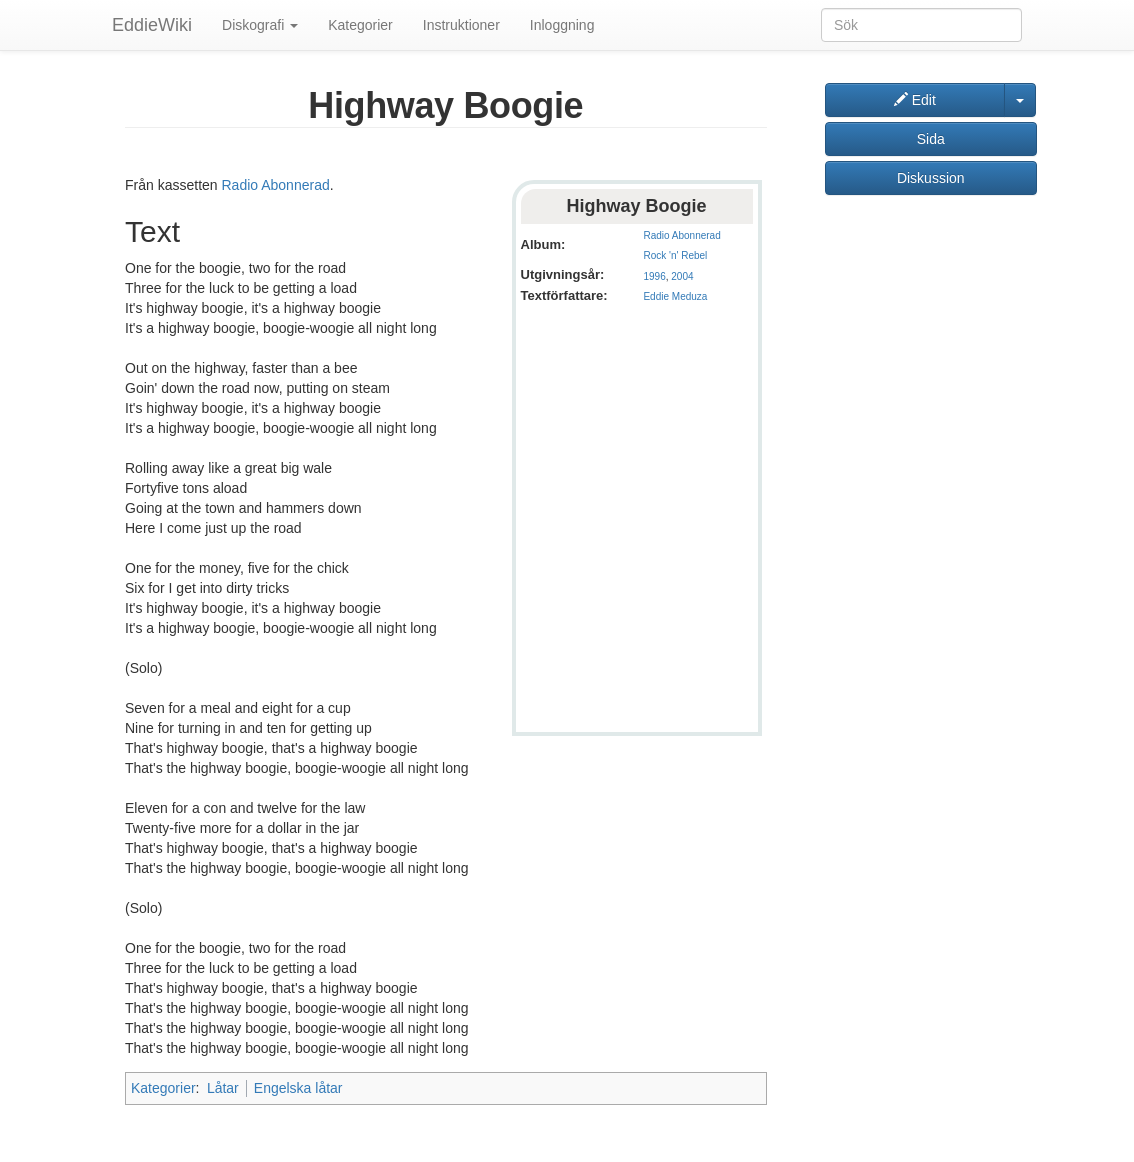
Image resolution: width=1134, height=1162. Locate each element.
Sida (931, 139)
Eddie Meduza (675, 296)
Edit (915, 100)
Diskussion (931, 178)
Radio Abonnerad (681, 235)
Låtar (223, 1088)
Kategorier (360, 25)
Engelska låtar (298, 1088)
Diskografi (260, 25)
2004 (682, 276)
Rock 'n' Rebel (675, 255)
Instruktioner (461, 25)
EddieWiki (152, 25)
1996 (654, 276)
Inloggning (562, 25)
